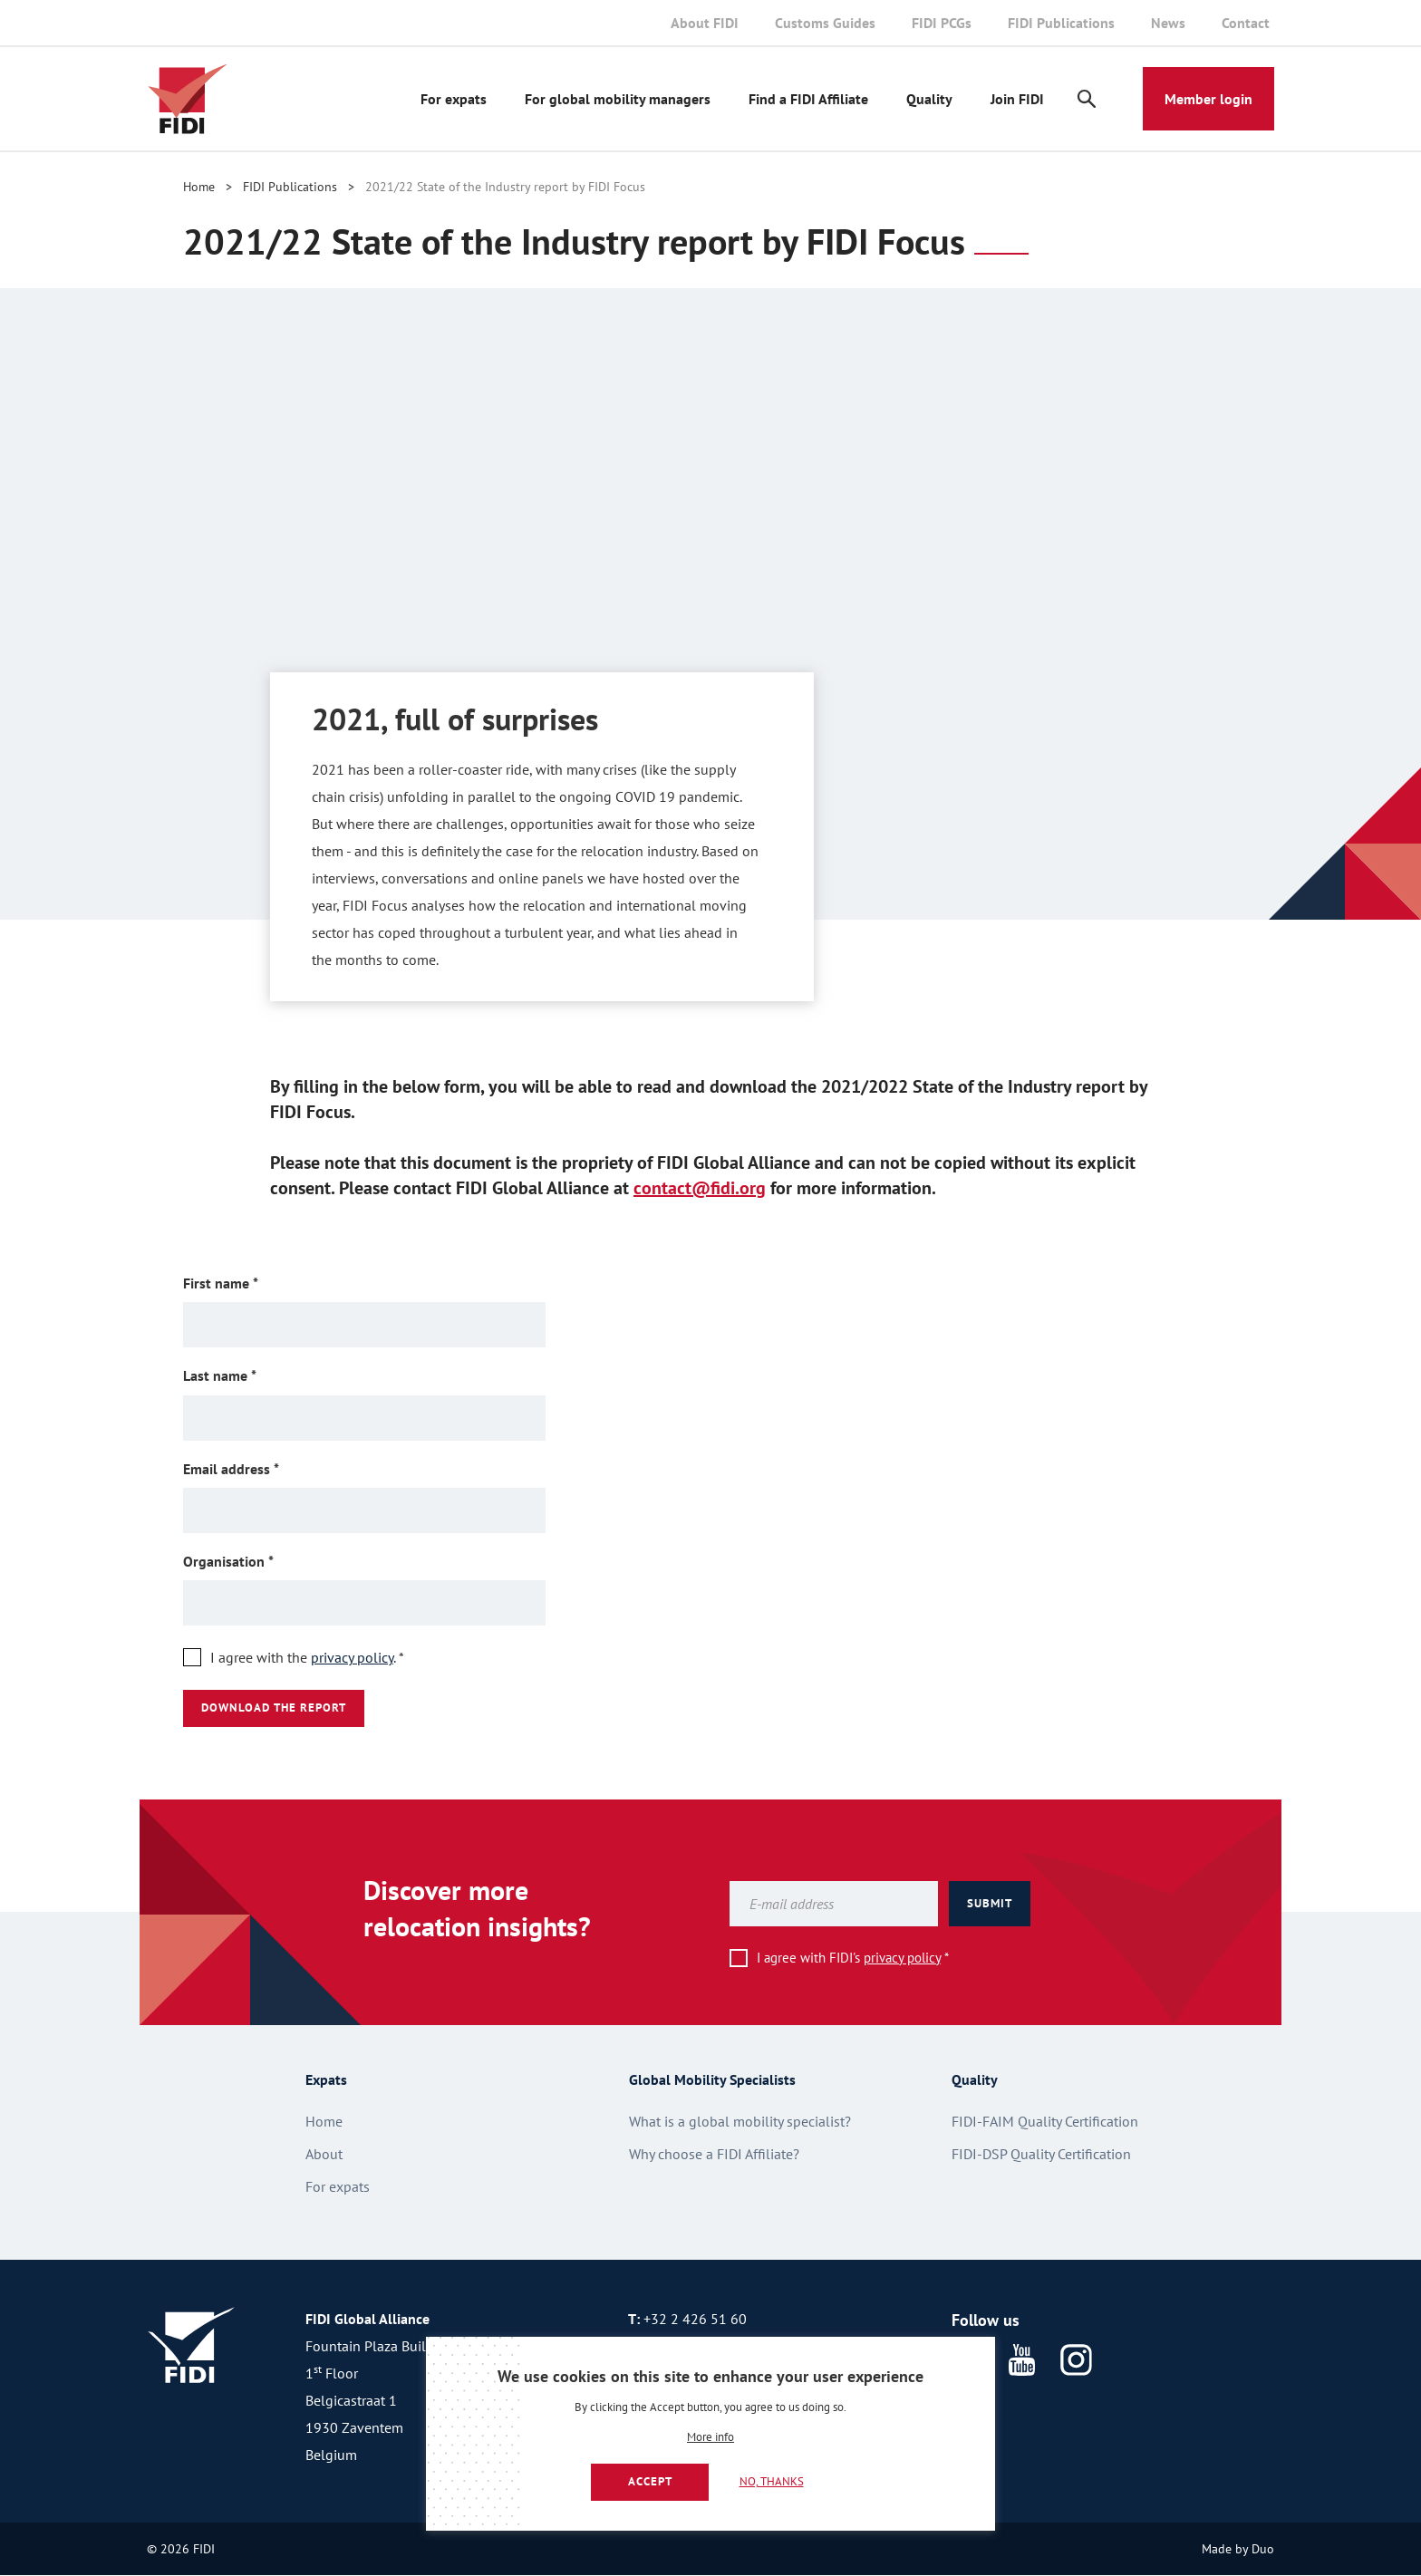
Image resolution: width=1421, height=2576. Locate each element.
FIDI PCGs (942, 23)
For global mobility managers (617, 99)
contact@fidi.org (699, 1188)
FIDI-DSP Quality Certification (1041, 2154)
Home (199, 186)
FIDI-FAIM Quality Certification (1045, 2121)
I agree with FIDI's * (853, 1957)
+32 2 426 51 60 (695, 2319)
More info (710, 2438)
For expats (453, 99)
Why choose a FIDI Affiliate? (714, 2154)
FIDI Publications (1061, 23)
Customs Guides (825, 23)
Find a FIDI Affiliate (808, 99)
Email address (259, 1468)
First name (249, 1282)
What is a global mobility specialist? (740, 2121)
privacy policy (352, 1657)
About (324, 2154)
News (1168, 23)
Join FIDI (1017, 99)
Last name (248, 1374)
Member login (1208, 99)
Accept (650, 2481)
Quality (929, 99)
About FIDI (705, 23)
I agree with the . (307, 1656)
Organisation (257, 1560)
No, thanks (772, 2481)
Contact (1246, 23)
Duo (1263, 2549)
